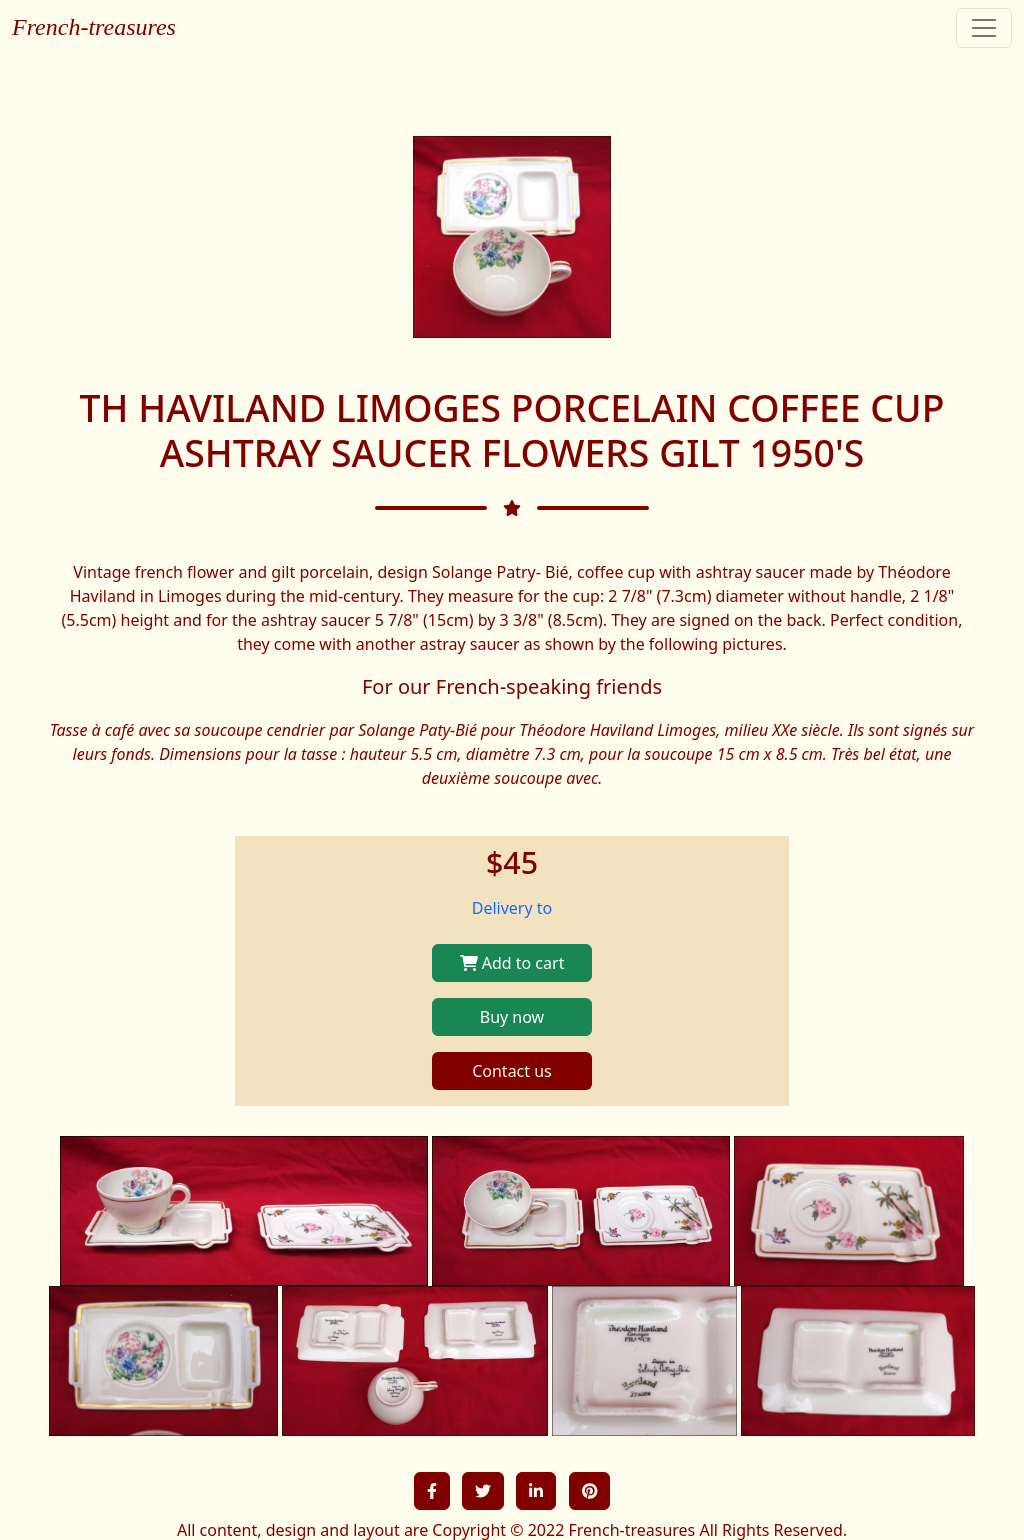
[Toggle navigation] (984, 28)
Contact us (512, 1071)
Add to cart (512, 963)
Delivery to (512, 908)
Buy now (512, 1017)
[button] (432, 1491)
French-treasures (94, 27)
